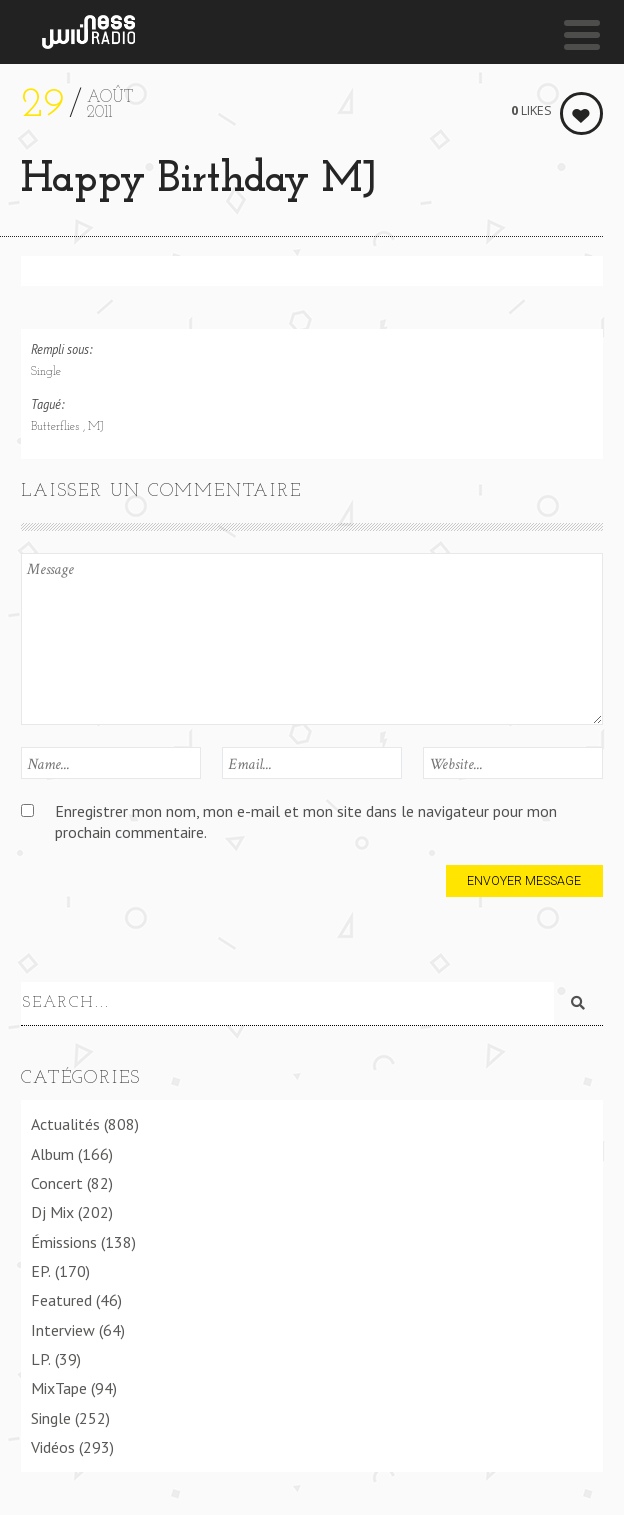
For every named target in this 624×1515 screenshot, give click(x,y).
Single (46, 372)
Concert (57, 1183)
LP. (41, 1359)
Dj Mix (52, 1212)
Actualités (65, 1124)
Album (52, 1154)
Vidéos (53, 1447)
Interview (63, 1330)
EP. (41, 1271)
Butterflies (57, 427)
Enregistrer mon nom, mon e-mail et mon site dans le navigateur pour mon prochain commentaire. (306, 821)
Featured (61, 1300)
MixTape (59, 1388)
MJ (95, 427)
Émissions (64, 1242)
